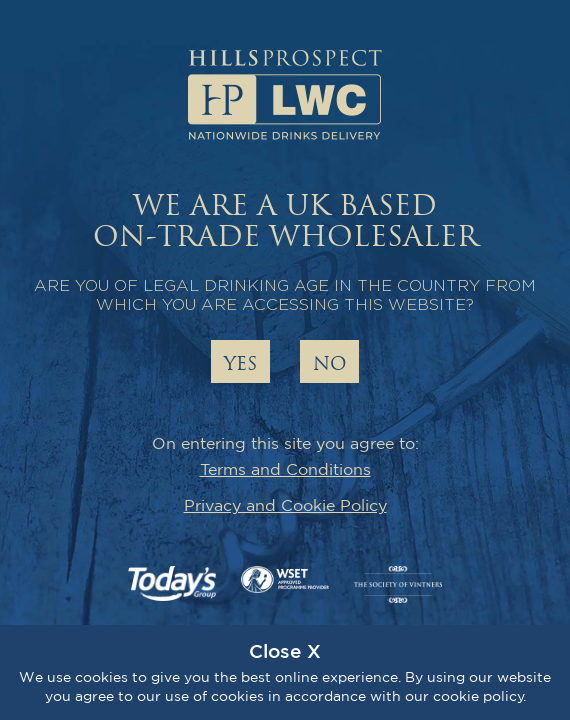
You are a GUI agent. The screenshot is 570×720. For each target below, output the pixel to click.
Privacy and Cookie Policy (285, 505)
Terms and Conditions (285, 469)
